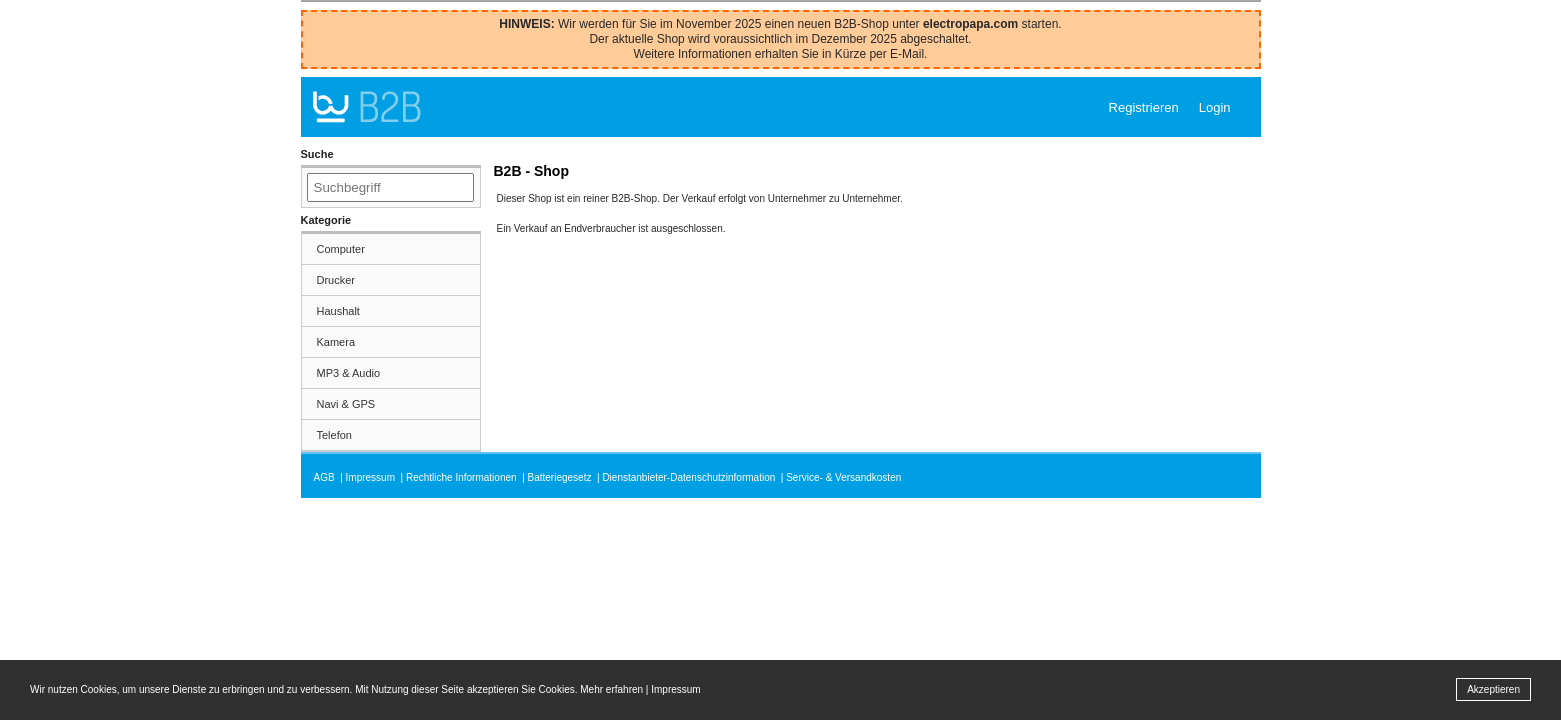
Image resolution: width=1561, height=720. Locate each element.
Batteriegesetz (560, 477)
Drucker (336, 280)
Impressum (370, 477)
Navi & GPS (346, 404)
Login (1215, 107)
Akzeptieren (1493, 689)
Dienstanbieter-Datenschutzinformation (688, 477)
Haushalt (338, 311)
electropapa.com (970, 24)
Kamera (336, 342)
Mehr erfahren (611, 689)
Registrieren (1144, 107)
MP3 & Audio (349, 373)
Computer (341, 249)
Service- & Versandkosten (843, 477)
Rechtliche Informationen (461, 477)
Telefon (334, 435)
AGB (324, 477)
